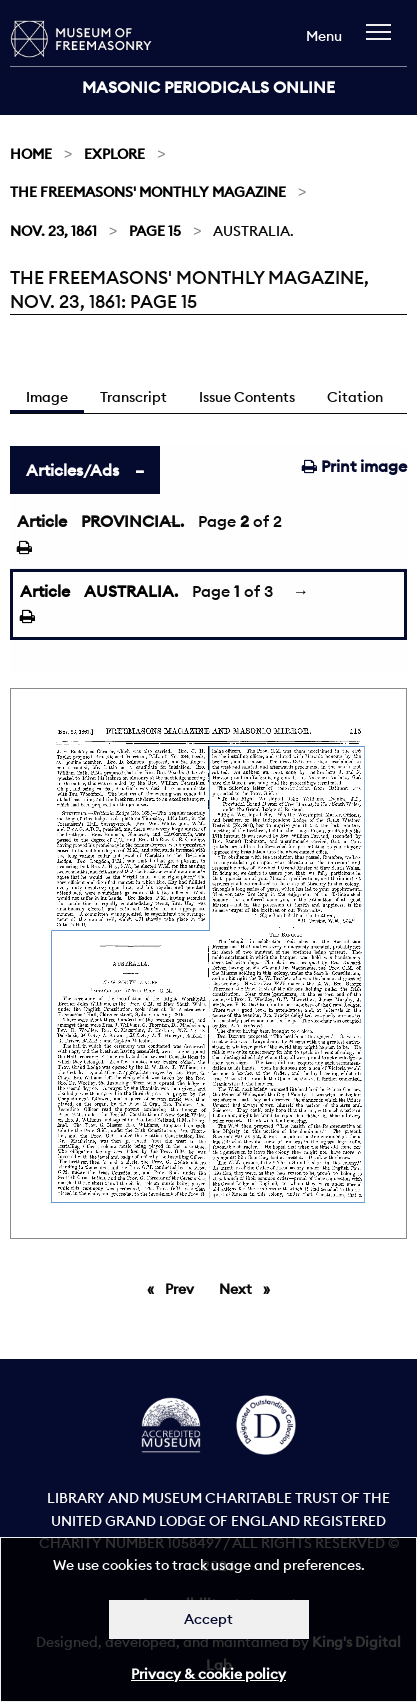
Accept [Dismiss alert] (208, 1619)
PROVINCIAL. (132, 521)
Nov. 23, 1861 (53, 231)
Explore (114, 154)
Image (47, 397)
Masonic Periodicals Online (208, 87)
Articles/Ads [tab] (72, 470)
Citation (355, 397)
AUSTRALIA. (131, 591)
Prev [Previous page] (183, 1288)
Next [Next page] (249, 1288)
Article (42, 521)
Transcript (133, 397)
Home (31, 154)
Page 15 (155, 231)
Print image (354, 466)
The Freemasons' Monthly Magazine (148, 192)
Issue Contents (247, 397)
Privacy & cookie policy (208, 1674)
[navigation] (383, 41)
